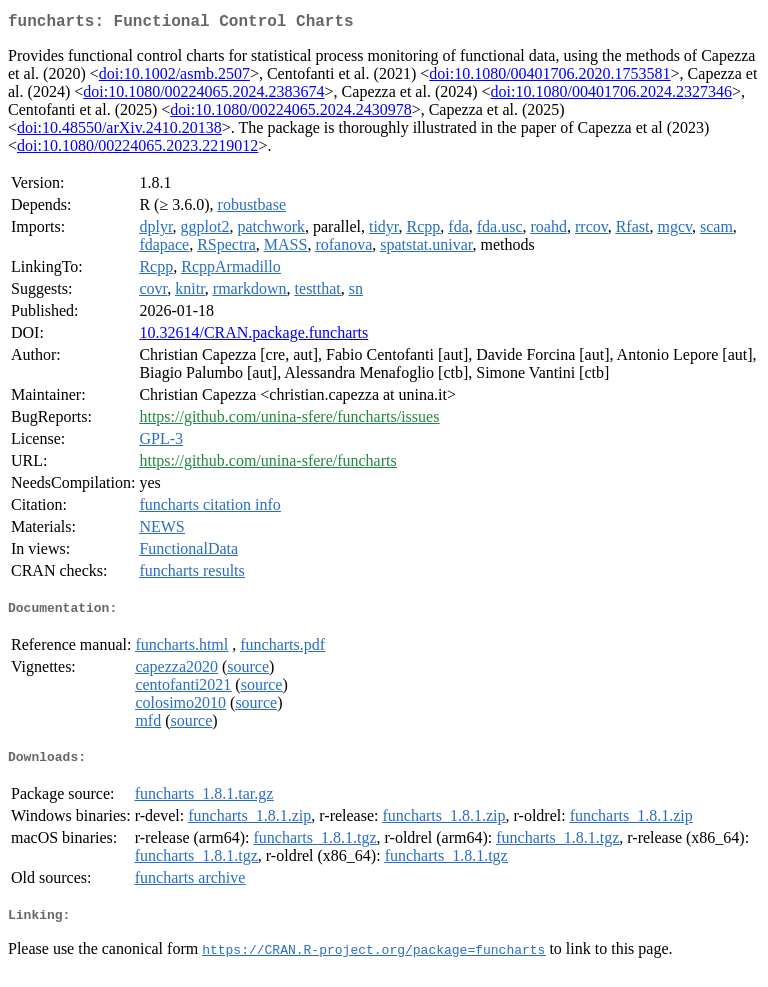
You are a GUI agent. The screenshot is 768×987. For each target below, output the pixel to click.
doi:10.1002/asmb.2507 (174, 77)
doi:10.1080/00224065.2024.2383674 (203, 95)
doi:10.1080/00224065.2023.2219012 (137, 149)
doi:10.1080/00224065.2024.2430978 (290, 113)
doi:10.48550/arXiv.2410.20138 (119, 131)
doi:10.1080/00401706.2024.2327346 (611, 95)
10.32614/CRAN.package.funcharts (253, 336)
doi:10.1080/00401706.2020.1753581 (549, 77)
